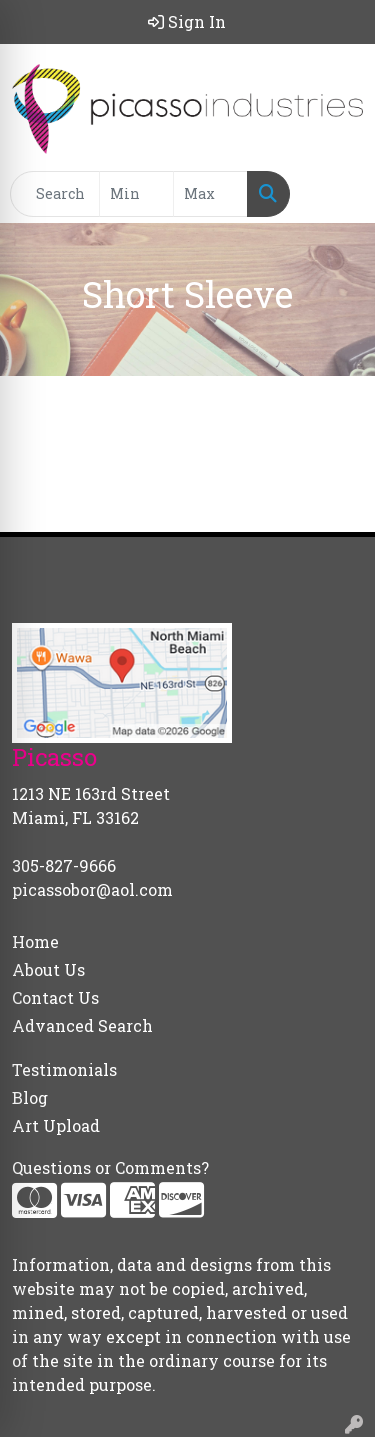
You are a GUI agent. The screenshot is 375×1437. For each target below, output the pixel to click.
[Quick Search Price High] (210, 194)
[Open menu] (335, 194)
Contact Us (55, 997)
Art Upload (56, 1125)
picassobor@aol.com (92, 889)
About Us (48, 969)
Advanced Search (82, 1025)
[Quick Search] (55, 194)
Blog (30, 1097)
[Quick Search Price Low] (136, 194)
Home (35, 941)
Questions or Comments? (110, 1167)
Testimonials (64, 1069)
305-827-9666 (64, 865)
